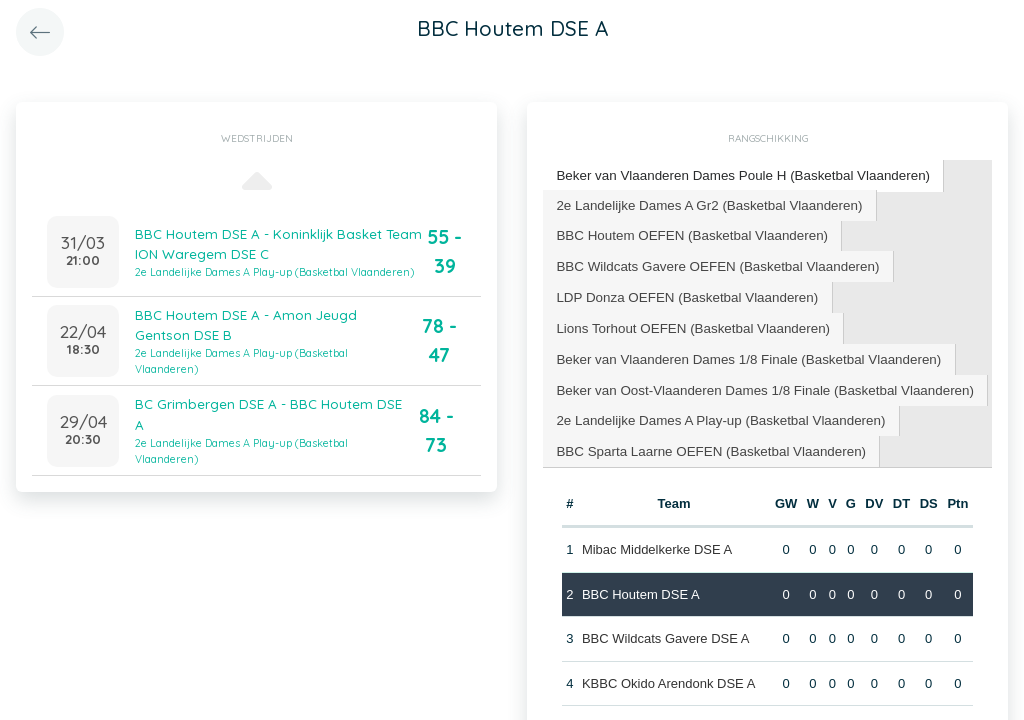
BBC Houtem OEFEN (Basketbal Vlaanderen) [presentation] (688, 232)
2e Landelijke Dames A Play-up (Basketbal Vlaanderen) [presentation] (715, 412)
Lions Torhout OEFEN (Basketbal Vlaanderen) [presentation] (689, 322)
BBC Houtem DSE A (640, 584)
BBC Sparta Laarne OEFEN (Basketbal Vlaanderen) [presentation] (706, 442)
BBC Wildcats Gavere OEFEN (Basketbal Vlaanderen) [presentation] (713, 262)
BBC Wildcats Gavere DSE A (665, 628)
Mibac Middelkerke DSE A (656, 539)
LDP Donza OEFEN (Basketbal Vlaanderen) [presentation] (683, 292)
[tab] (738, 175)
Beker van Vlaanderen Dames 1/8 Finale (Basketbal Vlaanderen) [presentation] (743, 352)
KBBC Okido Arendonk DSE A (667, 673)
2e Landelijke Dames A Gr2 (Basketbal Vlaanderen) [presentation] (704, 202)
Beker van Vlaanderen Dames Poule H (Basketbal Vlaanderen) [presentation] (737, 174)
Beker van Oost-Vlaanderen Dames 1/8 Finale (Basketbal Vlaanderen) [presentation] (758, 382)
